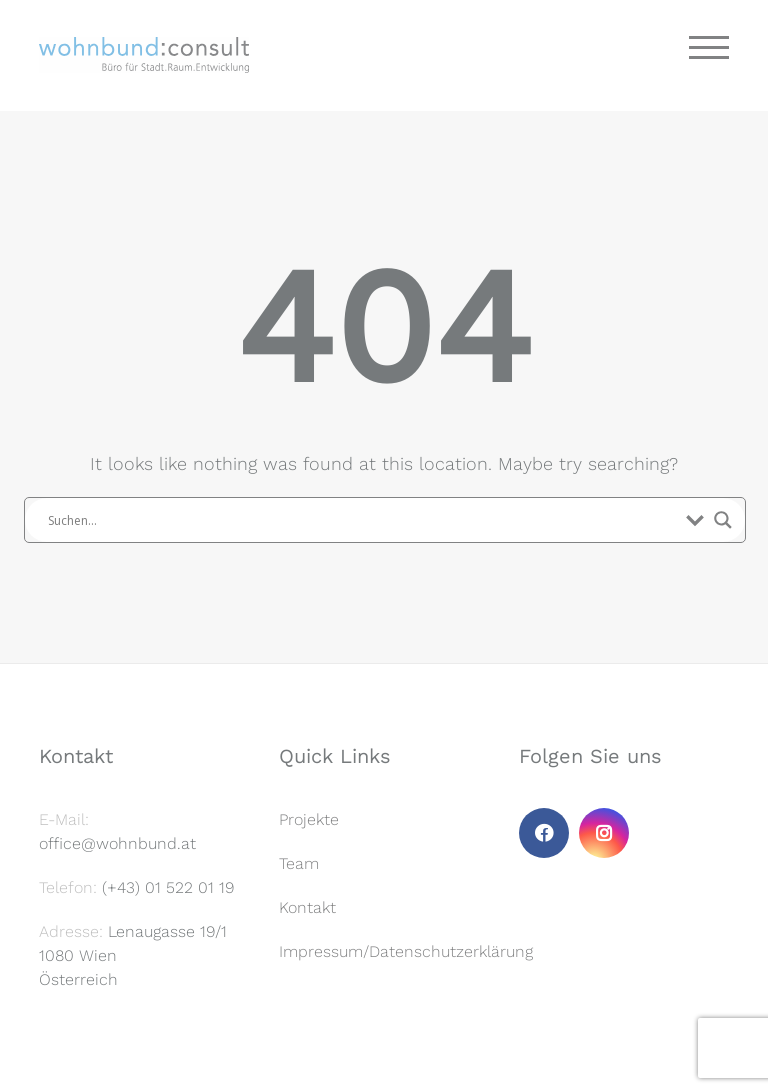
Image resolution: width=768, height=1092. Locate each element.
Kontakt (307, 907)
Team (299, 863)
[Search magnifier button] (723, 520)
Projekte (309, 819)
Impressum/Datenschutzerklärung (406, 951)
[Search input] (362, 520)
